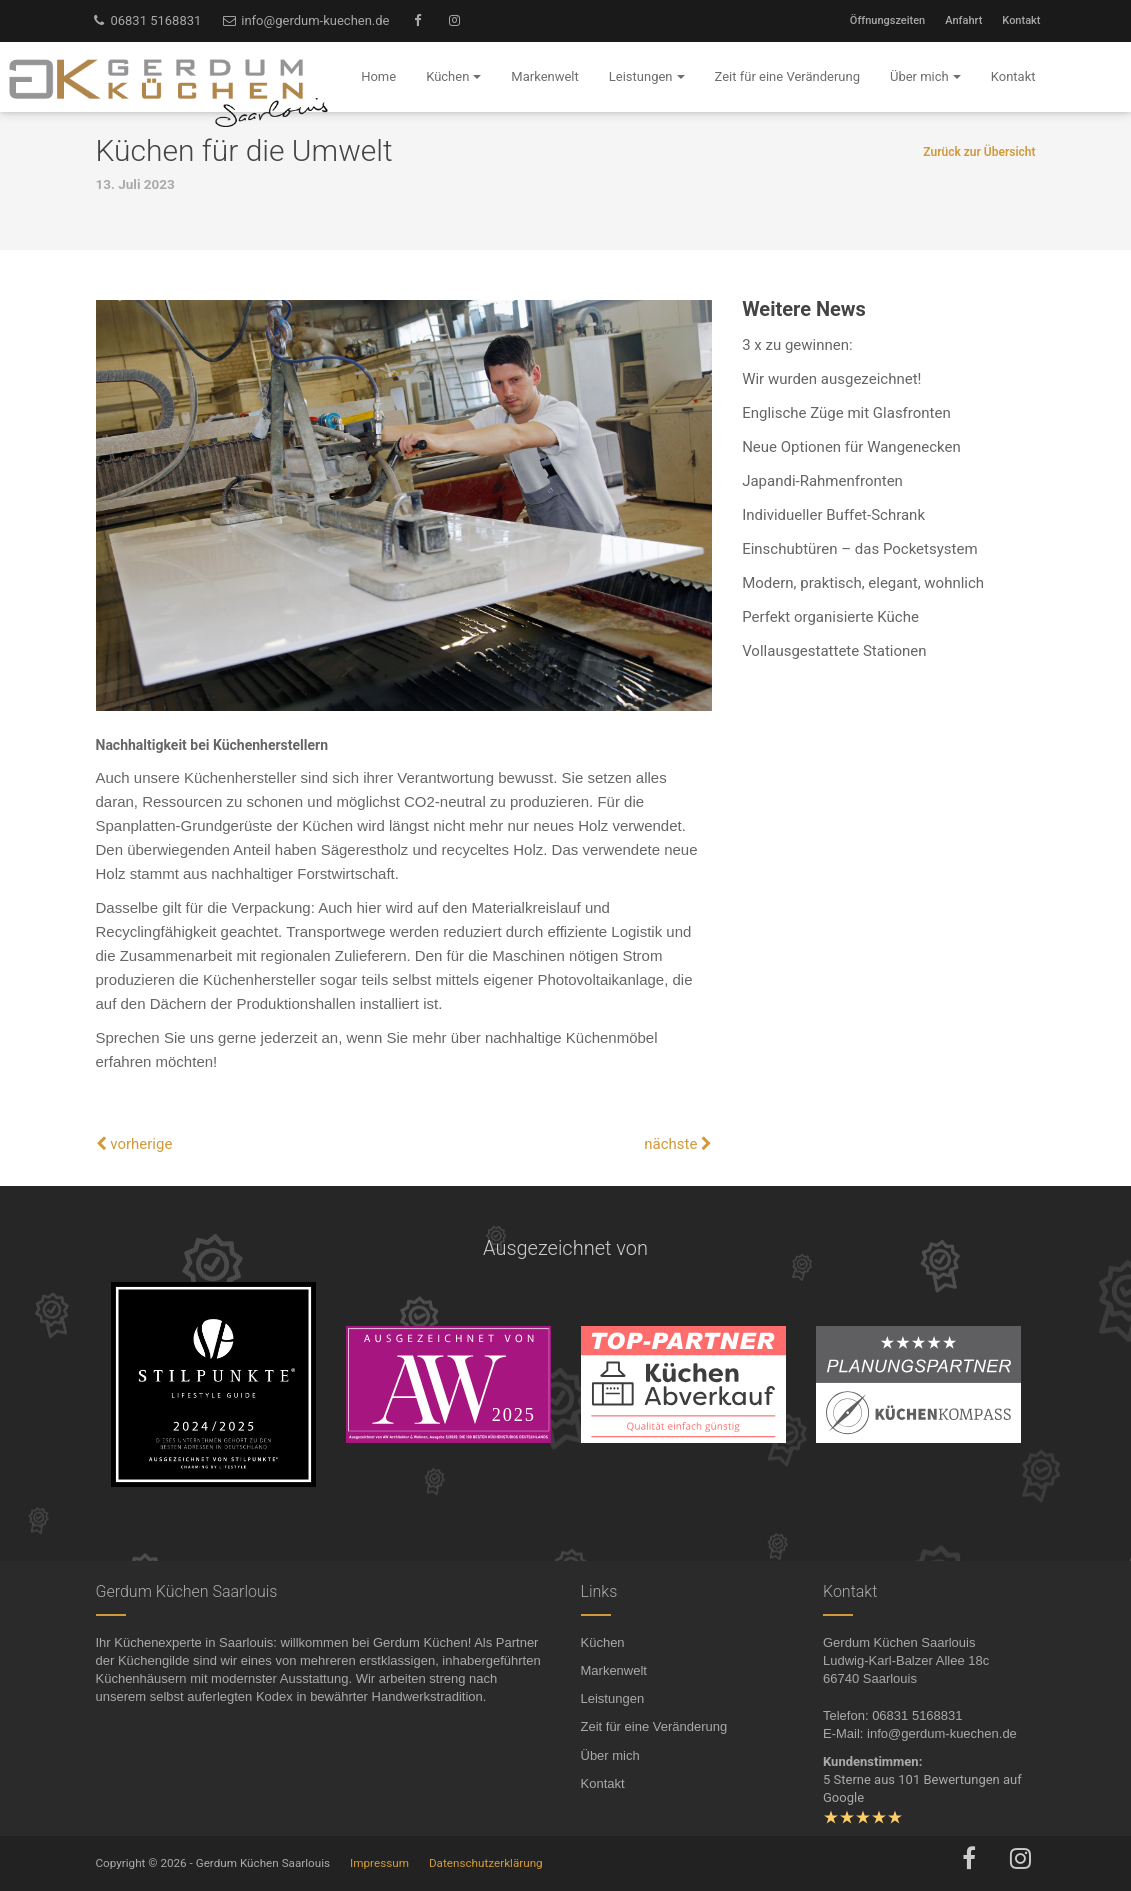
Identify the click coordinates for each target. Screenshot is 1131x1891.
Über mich (610, 1755)
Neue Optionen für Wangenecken (851, 447)
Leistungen (613, 1698)
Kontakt (1021, 20)
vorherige (134, 1144)
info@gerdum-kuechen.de (305, 20)
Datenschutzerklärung (486, 1863)
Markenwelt (614, 1670)
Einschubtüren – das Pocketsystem (859, 549)
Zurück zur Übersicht (979, 152)
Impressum (379, 1863)
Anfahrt (963, 20)
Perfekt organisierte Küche (830, 617)
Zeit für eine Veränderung (654, 1726)
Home (378, 76)
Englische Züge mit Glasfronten (846, 413)
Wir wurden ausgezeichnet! (831, 379)
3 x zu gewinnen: (797, 345)
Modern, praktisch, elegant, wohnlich (863, 583)
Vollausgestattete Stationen (834, 651)
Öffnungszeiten (887, 20)
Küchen (603, 1642)
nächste (678, 1144)
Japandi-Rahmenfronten (822, 481)
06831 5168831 (146, 20)
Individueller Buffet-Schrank (833, 515)
